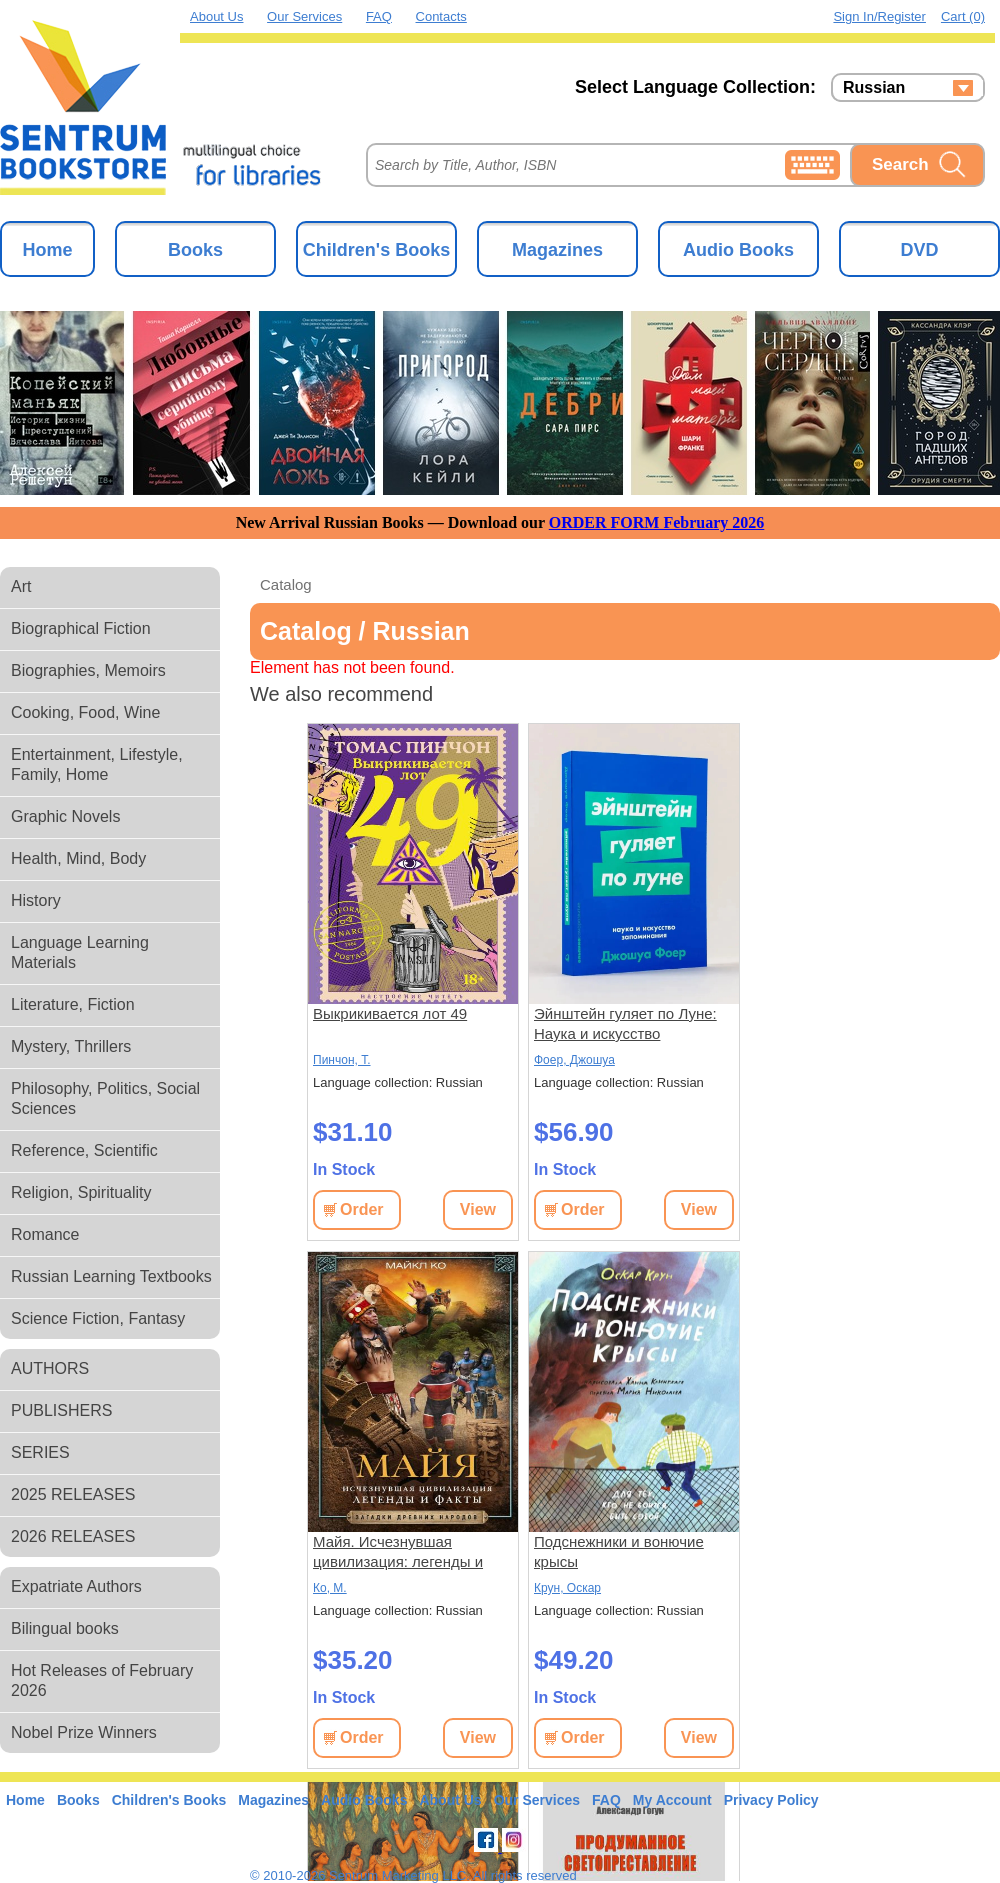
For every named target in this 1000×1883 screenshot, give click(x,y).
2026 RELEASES (73, 1536)
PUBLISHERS (61, 1410)
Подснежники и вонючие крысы (619, 1551)
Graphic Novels (65, 816)
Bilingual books (65, 1628)
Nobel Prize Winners (84, 1732)
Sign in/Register (879, 16)
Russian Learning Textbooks (111, 1276)
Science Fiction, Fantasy (98, 1318)
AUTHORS (50, 1368)
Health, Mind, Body (78, 858)
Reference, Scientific (84, 1150)
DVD (919, 250)
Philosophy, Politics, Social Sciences (105, 1098)
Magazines (557, 250)
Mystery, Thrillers (71, 1046)
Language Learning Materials (80, 952)
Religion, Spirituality (81, 1192)
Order (362, 1209)
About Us (216, 16)
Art (21, 586)
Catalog (286, 584)
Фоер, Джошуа (574, 1060)
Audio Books (738, 250)
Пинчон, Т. (342, 1060)
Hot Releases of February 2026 (102, 1680)
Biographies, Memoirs (88, 670)
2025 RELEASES (73, 1494)
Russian (874, 88)
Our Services (304, 16)
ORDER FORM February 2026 (657, 522)
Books (195, 250)
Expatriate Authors (76, 1586)
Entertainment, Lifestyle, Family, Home (97, 764)
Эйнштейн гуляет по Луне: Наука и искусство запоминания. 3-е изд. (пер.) (632, 1024)
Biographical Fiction (81, 628)
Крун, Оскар (567, 1588)
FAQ (379, 16)
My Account (672, 1800)
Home (47, 250)
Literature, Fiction (73, 1004)
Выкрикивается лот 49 (390, 1013)
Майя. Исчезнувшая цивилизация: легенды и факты (398, 1552)
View (478, 1209)
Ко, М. (330, 1588)
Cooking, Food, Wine (85, 712)
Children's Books (376, 250)
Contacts (441, 16)
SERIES (40, 1452)
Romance (45, 1234)
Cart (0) (963, 16)
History (36, 900)
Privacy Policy (771, 1800)
